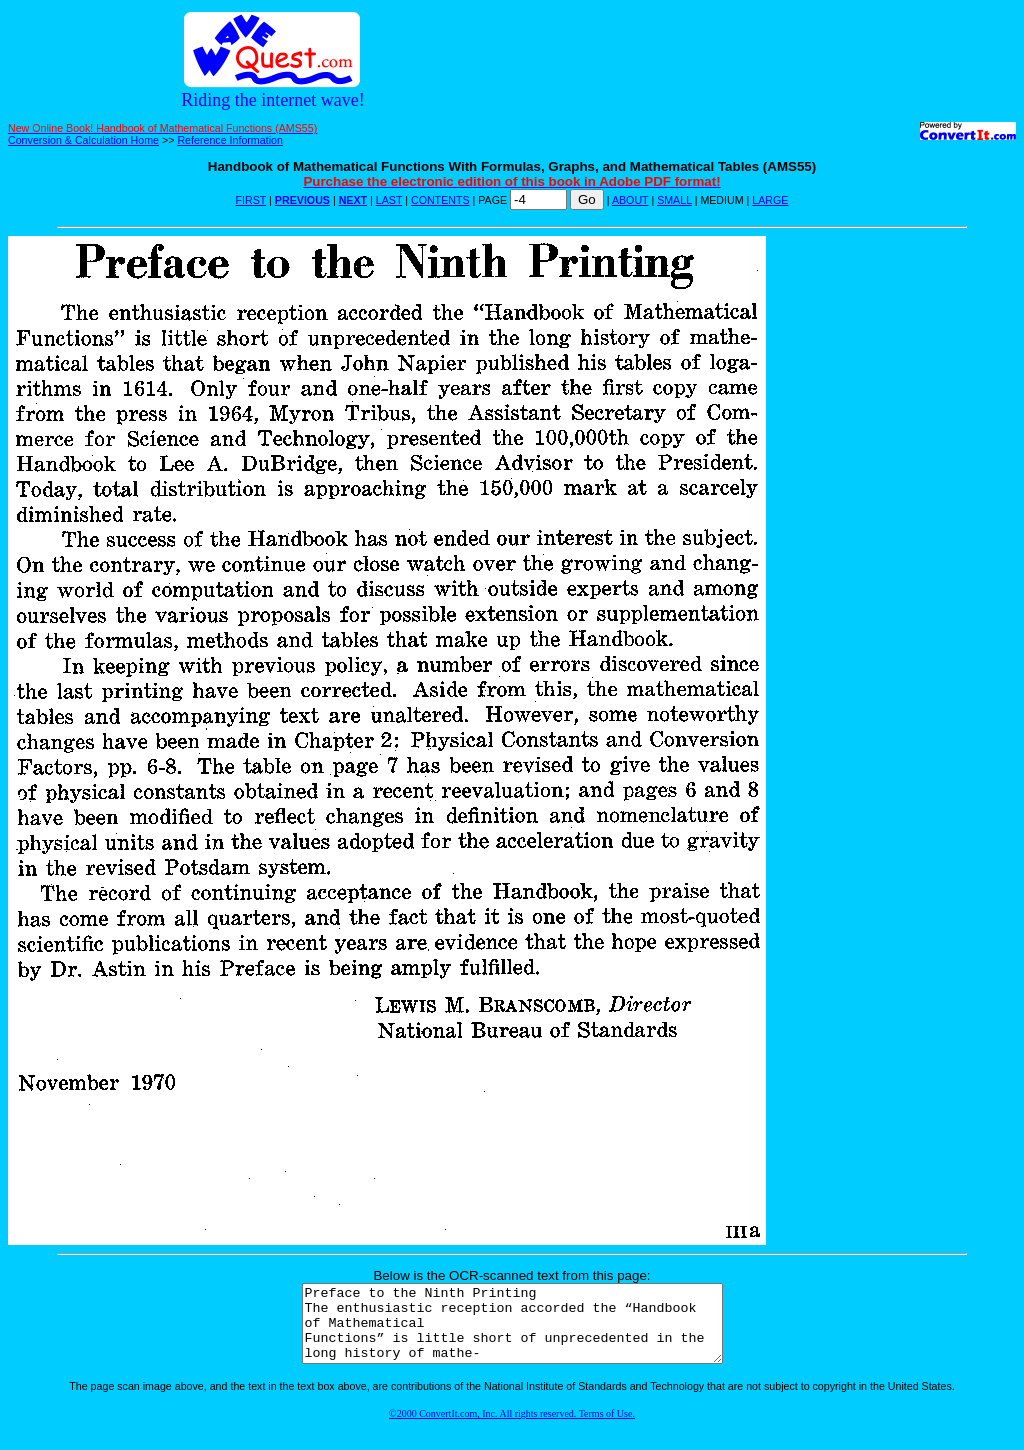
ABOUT (630, 200)
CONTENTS (440, 200)
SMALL (674, 200)
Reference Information (229, 140)
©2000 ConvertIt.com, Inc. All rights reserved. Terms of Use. (512, 1428)
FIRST (251, 200)
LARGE (770, 200)
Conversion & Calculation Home (83, 140)
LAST (389, 200)
